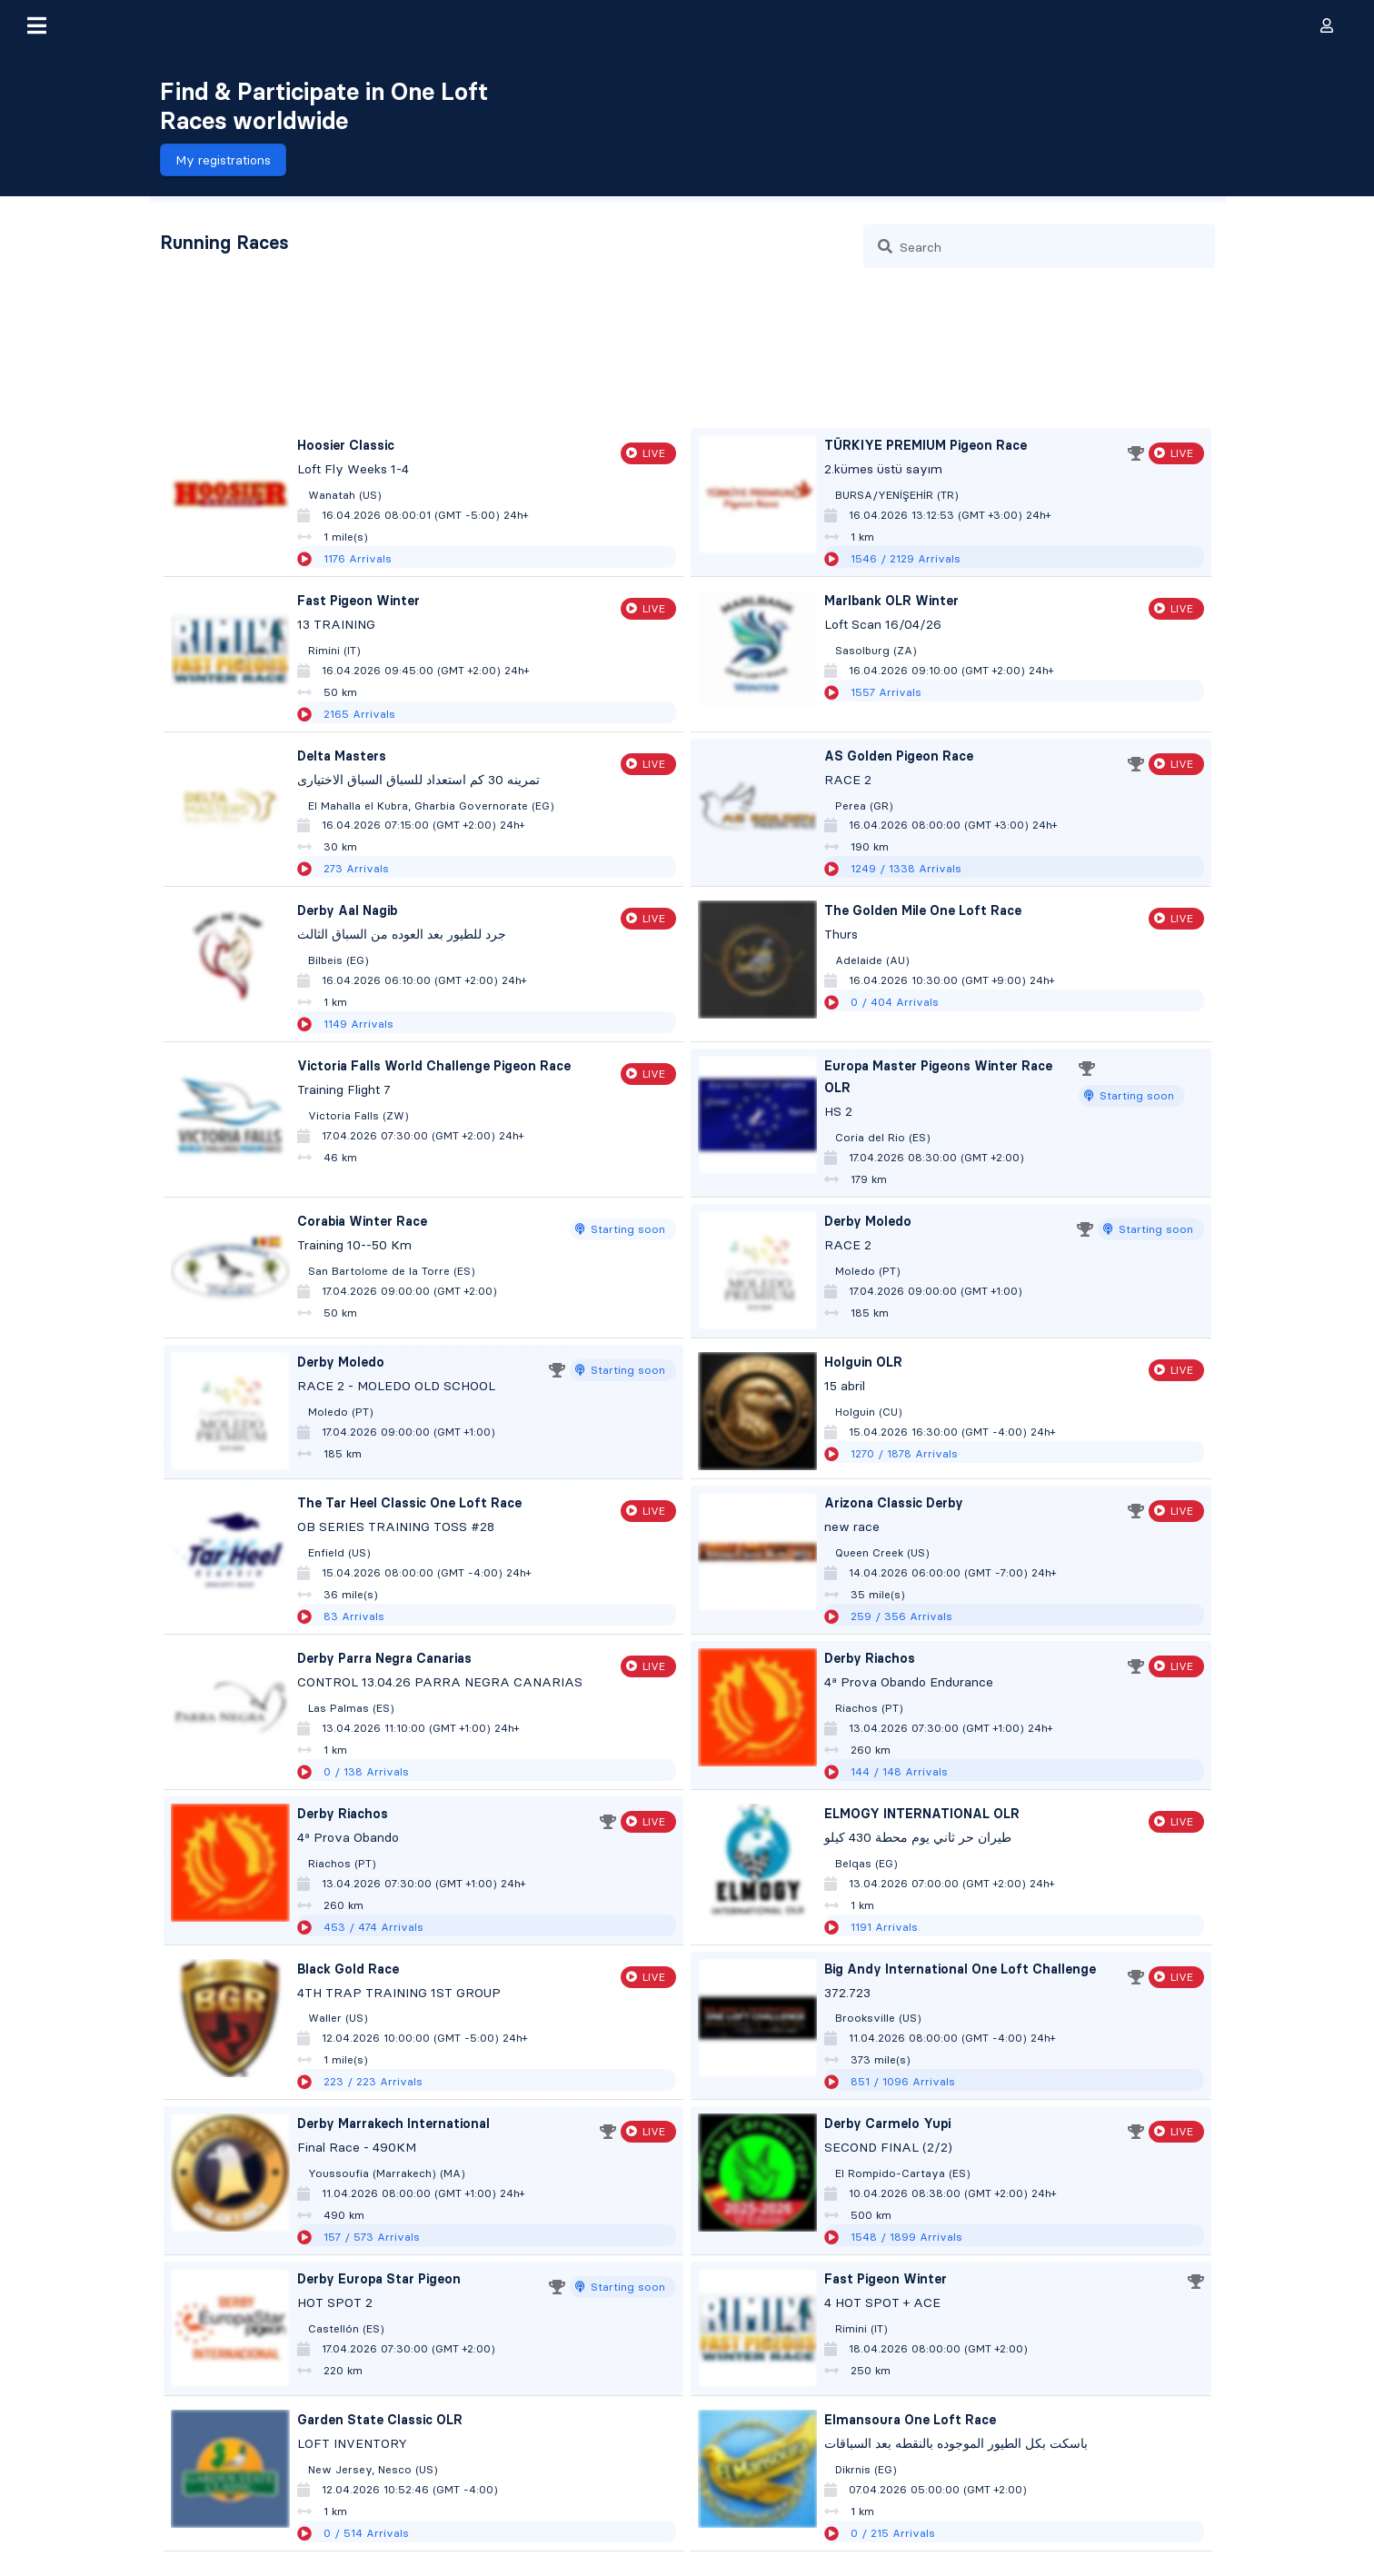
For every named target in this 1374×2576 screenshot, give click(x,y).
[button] (36, 25)
